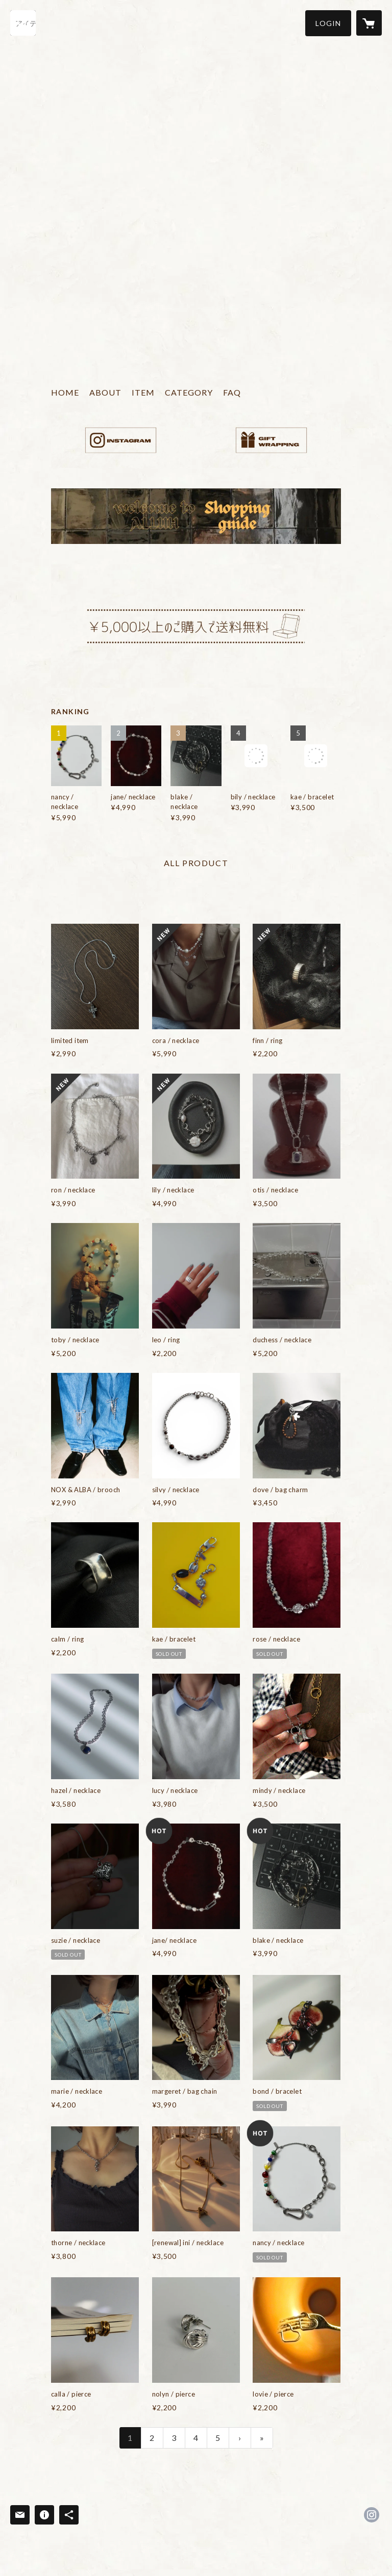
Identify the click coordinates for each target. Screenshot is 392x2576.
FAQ (232, 392)
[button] (328, 23)
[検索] (23, 23)
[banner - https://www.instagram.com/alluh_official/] (120, 440)
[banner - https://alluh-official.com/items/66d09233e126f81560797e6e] (271, 440)
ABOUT (105, 392)
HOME (65, 392)
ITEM (143, 392)
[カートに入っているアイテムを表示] (369, 23)
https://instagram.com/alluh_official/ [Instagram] (371, 2514)
